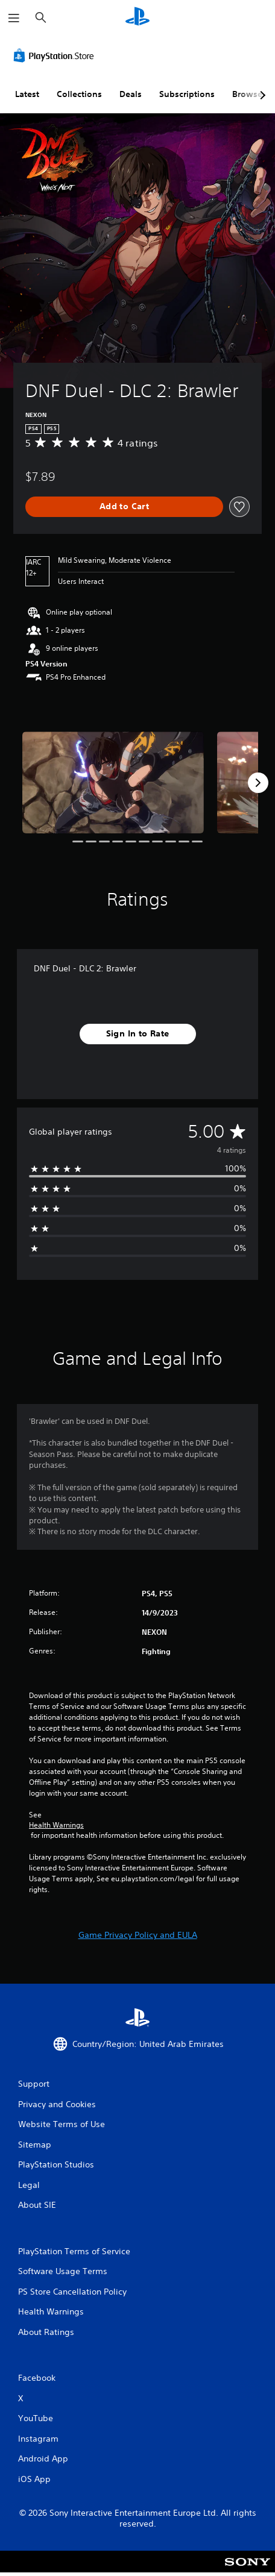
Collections (79, 94)
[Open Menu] (14, 18)
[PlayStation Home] (137, 17)
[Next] (258, 782)
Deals (130, 94)
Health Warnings (56, 1825)
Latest (27, 94)
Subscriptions (187, 94)
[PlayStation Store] (56, 55)
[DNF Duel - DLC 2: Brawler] (113, 782)
